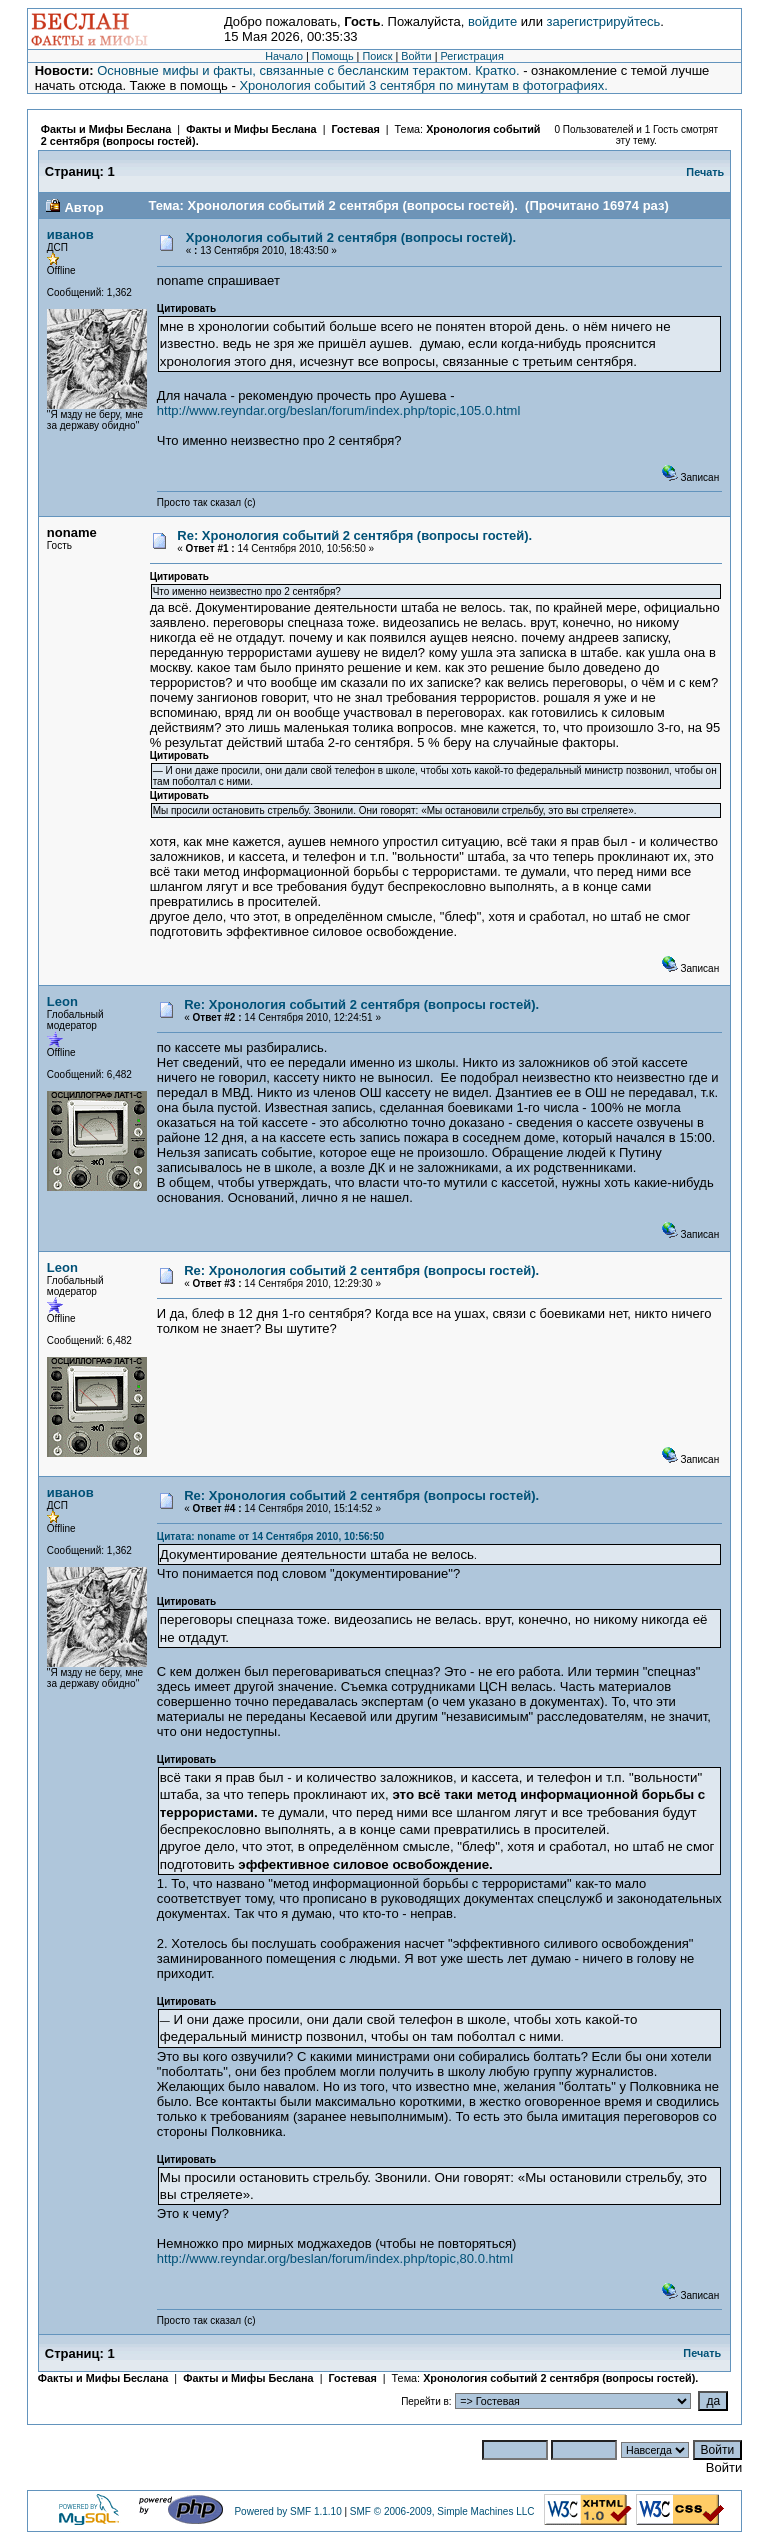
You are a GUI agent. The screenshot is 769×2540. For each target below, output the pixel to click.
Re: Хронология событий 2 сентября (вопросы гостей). (354, 535)
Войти (416, 56)
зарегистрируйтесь (604, 21)
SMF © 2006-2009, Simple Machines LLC (442, 2511)
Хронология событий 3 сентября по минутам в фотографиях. (423, 85)
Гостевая (356, 129)
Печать (705, 172)
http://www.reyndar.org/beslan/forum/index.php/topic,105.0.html (338, 410)
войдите (492, 21)
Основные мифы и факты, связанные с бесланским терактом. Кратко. (308, 70)
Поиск (377, 56)
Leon (62, 1001)
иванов (70, 234)
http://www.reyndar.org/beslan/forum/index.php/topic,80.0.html (335, 2258)
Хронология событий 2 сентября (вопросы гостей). (351, 237)
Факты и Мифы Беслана (106, 129)
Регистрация (471, 56)
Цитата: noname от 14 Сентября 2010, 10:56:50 (270, 1536)
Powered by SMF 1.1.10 (287, 2511)
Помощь (333, 56)
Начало (284, 56)
